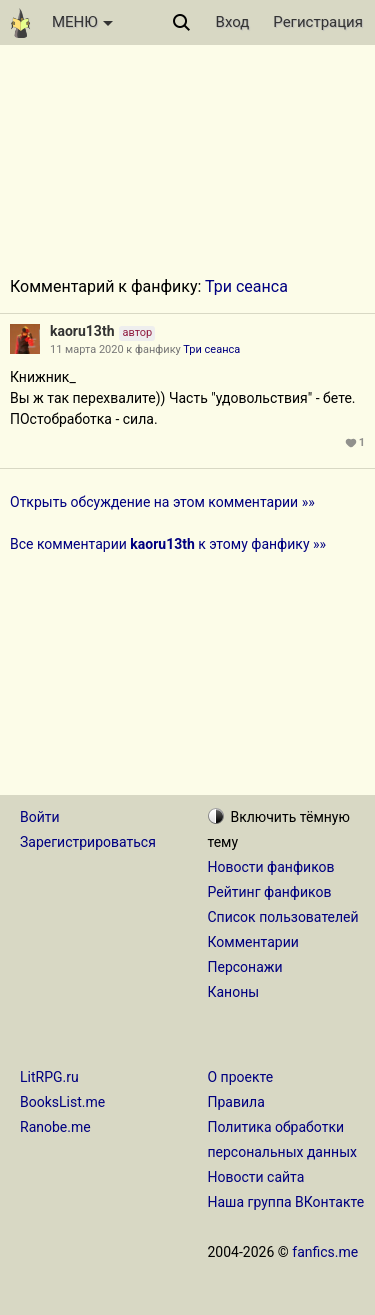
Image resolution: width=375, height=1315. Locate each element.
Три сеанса (246, 286)
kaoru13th (82, 331)
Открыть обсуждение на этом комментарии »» (162, 502)
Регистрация (318, 22)
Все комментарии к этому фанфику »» (168, 544)
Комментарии (253, 942)
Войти (40, 817)
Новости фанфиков (271, 867)
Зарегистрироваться (88, 842)
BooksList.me (62, 1102)
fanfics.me (325, 1252)
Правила (236, 1102)
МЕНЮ (82, 22)
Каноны (234, 992)
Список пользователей (283, 917)
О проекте (241, 1077)
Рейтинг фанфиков (270, 892)
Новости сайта (256, 1177)
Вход (233, 22)
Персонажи (245, 967)
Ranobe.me (55, 1127)
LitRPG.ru (49, 1077)
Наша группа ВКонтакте (286, 1202)
